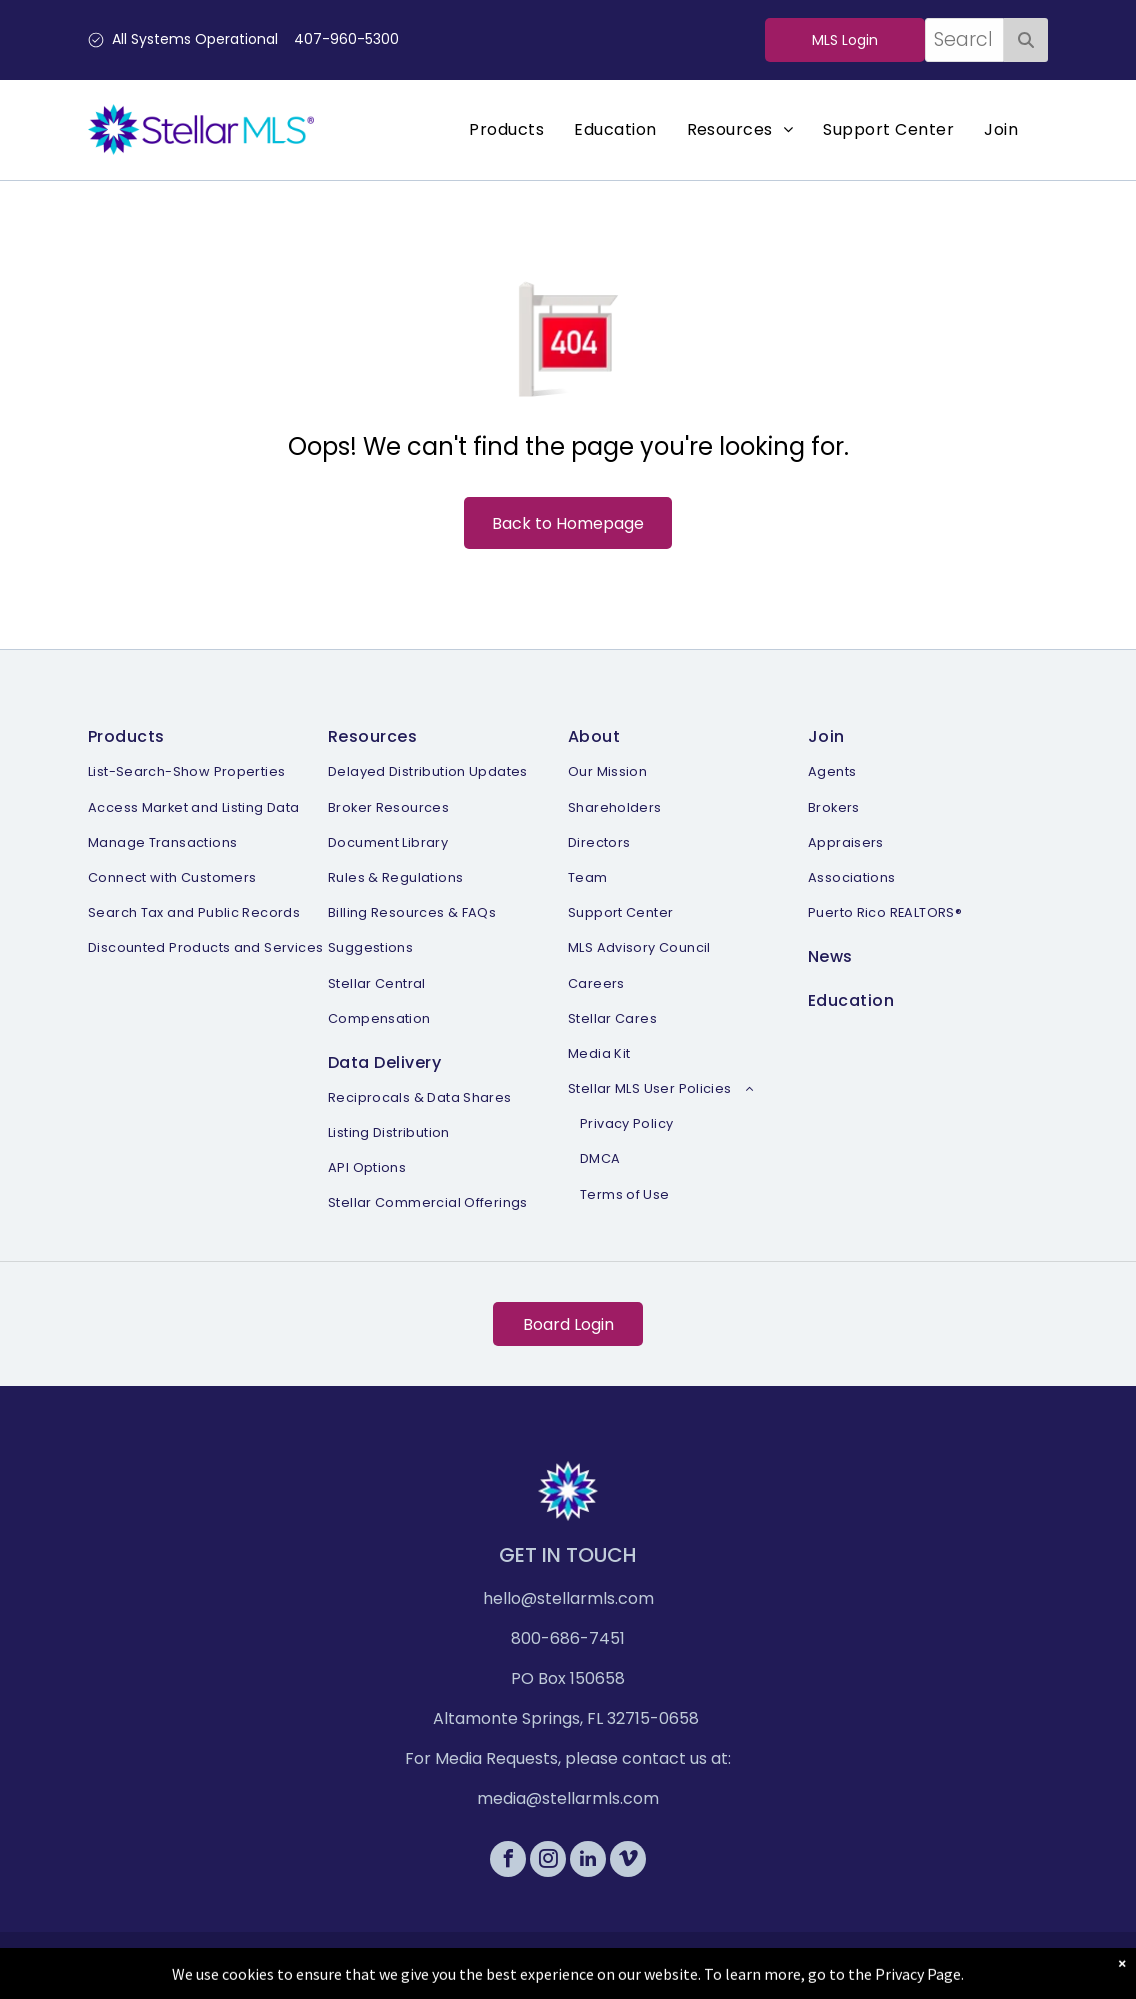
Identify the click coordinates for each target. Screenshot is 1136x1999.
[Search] (1026, 40)
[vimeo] (628, 1861)
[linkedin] (588, 1861)
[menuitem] (506, 130)
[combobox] (964, 40)
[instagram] (548, 1861)
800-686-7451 (568, 1638)
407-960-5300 (346, 39)
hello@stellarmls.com (568, 1598)
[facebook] (508, 1861)
